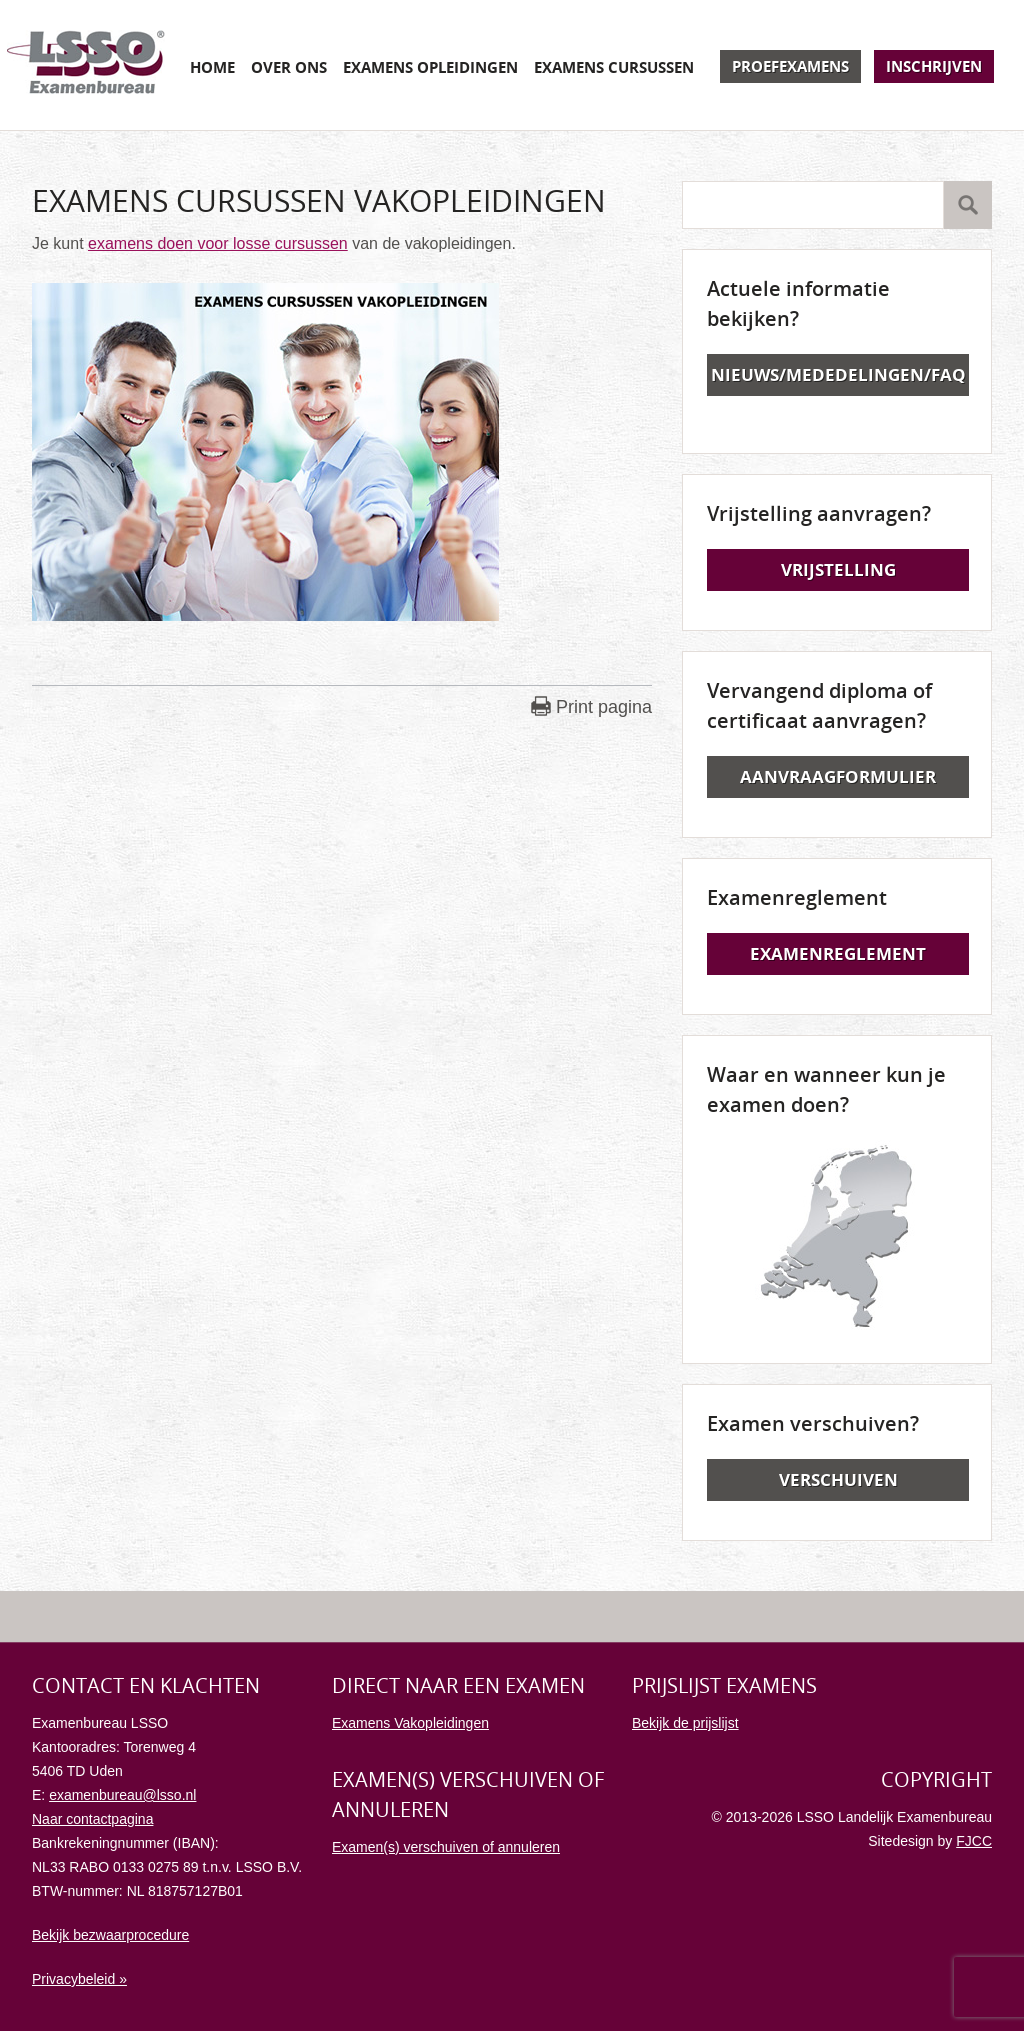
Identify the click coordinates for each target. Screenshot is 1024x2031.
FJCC (974, 1841)
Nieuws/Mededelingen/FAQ (838, 374)
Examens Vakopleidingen (410, 1723)
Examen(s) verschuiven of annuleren (446, 1847)
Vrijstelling (838, 569)
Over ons (289, 67)
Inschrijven (934, 66)
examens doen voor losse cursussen (218, 243)
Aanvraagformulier (838, 776)
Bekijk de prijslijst (685, 1723)
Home (212, 67)
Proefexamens (790, 66)
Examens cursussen (614, 67)
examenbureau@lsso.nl (122, 1795)
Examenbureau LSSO (86, 65)
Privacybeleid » (79, 1979)
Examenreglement (838, 953)
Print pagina (604, 707)
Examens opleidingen (430, 67)
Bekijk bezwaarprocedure (110, 1935)
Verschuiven (838, 1479)
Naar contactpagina (92, 1819)
